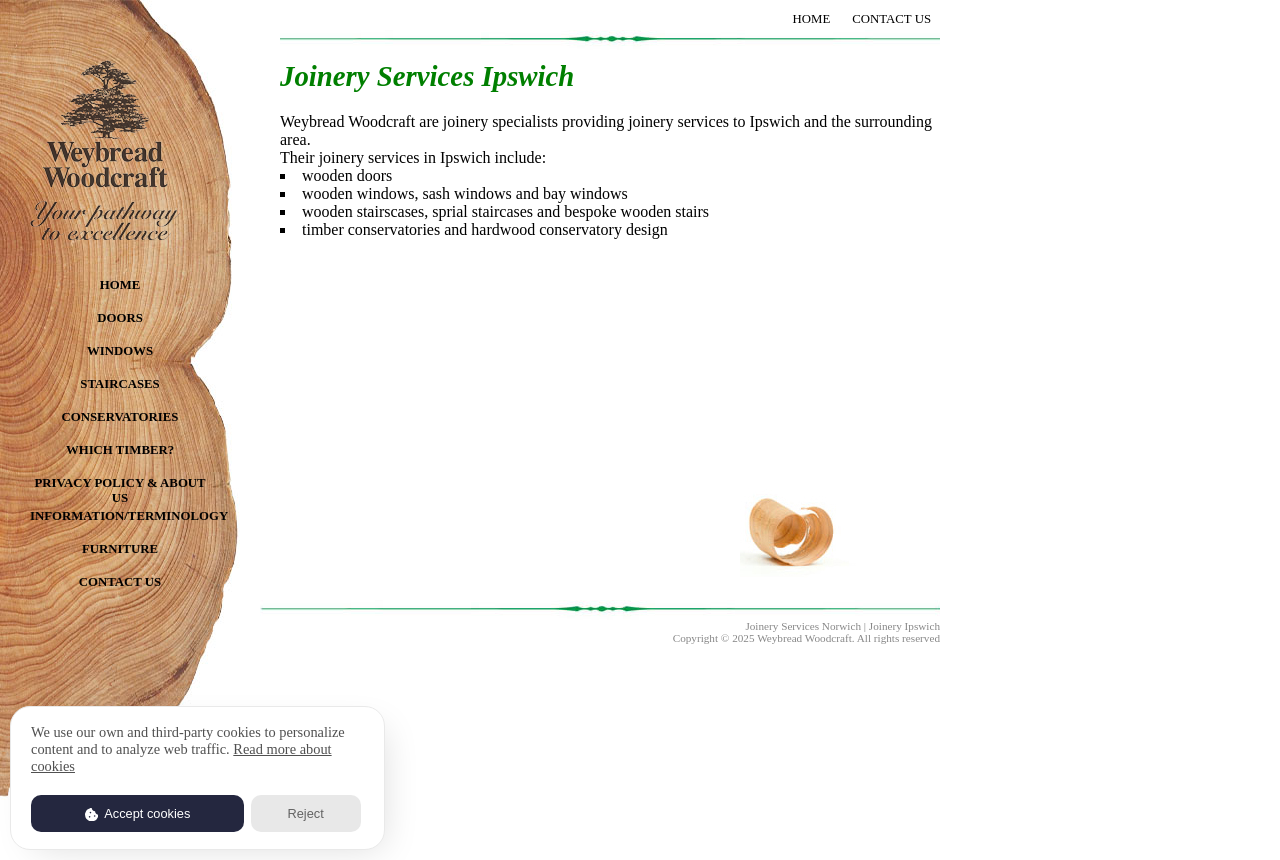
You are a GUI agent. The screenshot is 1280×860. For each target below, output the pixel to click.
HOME (120, 285)
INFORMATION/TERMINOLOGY (120, 516)
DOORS (120, 318)
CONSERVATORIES (120, 417)
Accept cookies (138, 813)
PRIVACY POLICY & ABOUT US (119, 488)
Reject (305, 813)
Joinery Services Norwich (803, 626)
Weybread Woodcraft (804, 638)
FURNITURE (120, 549)
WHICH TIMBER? (120, 450)
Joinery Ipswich (904, 626)
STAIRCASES (119, 384)
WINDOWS (120, 351)
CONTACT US (120, 582)
